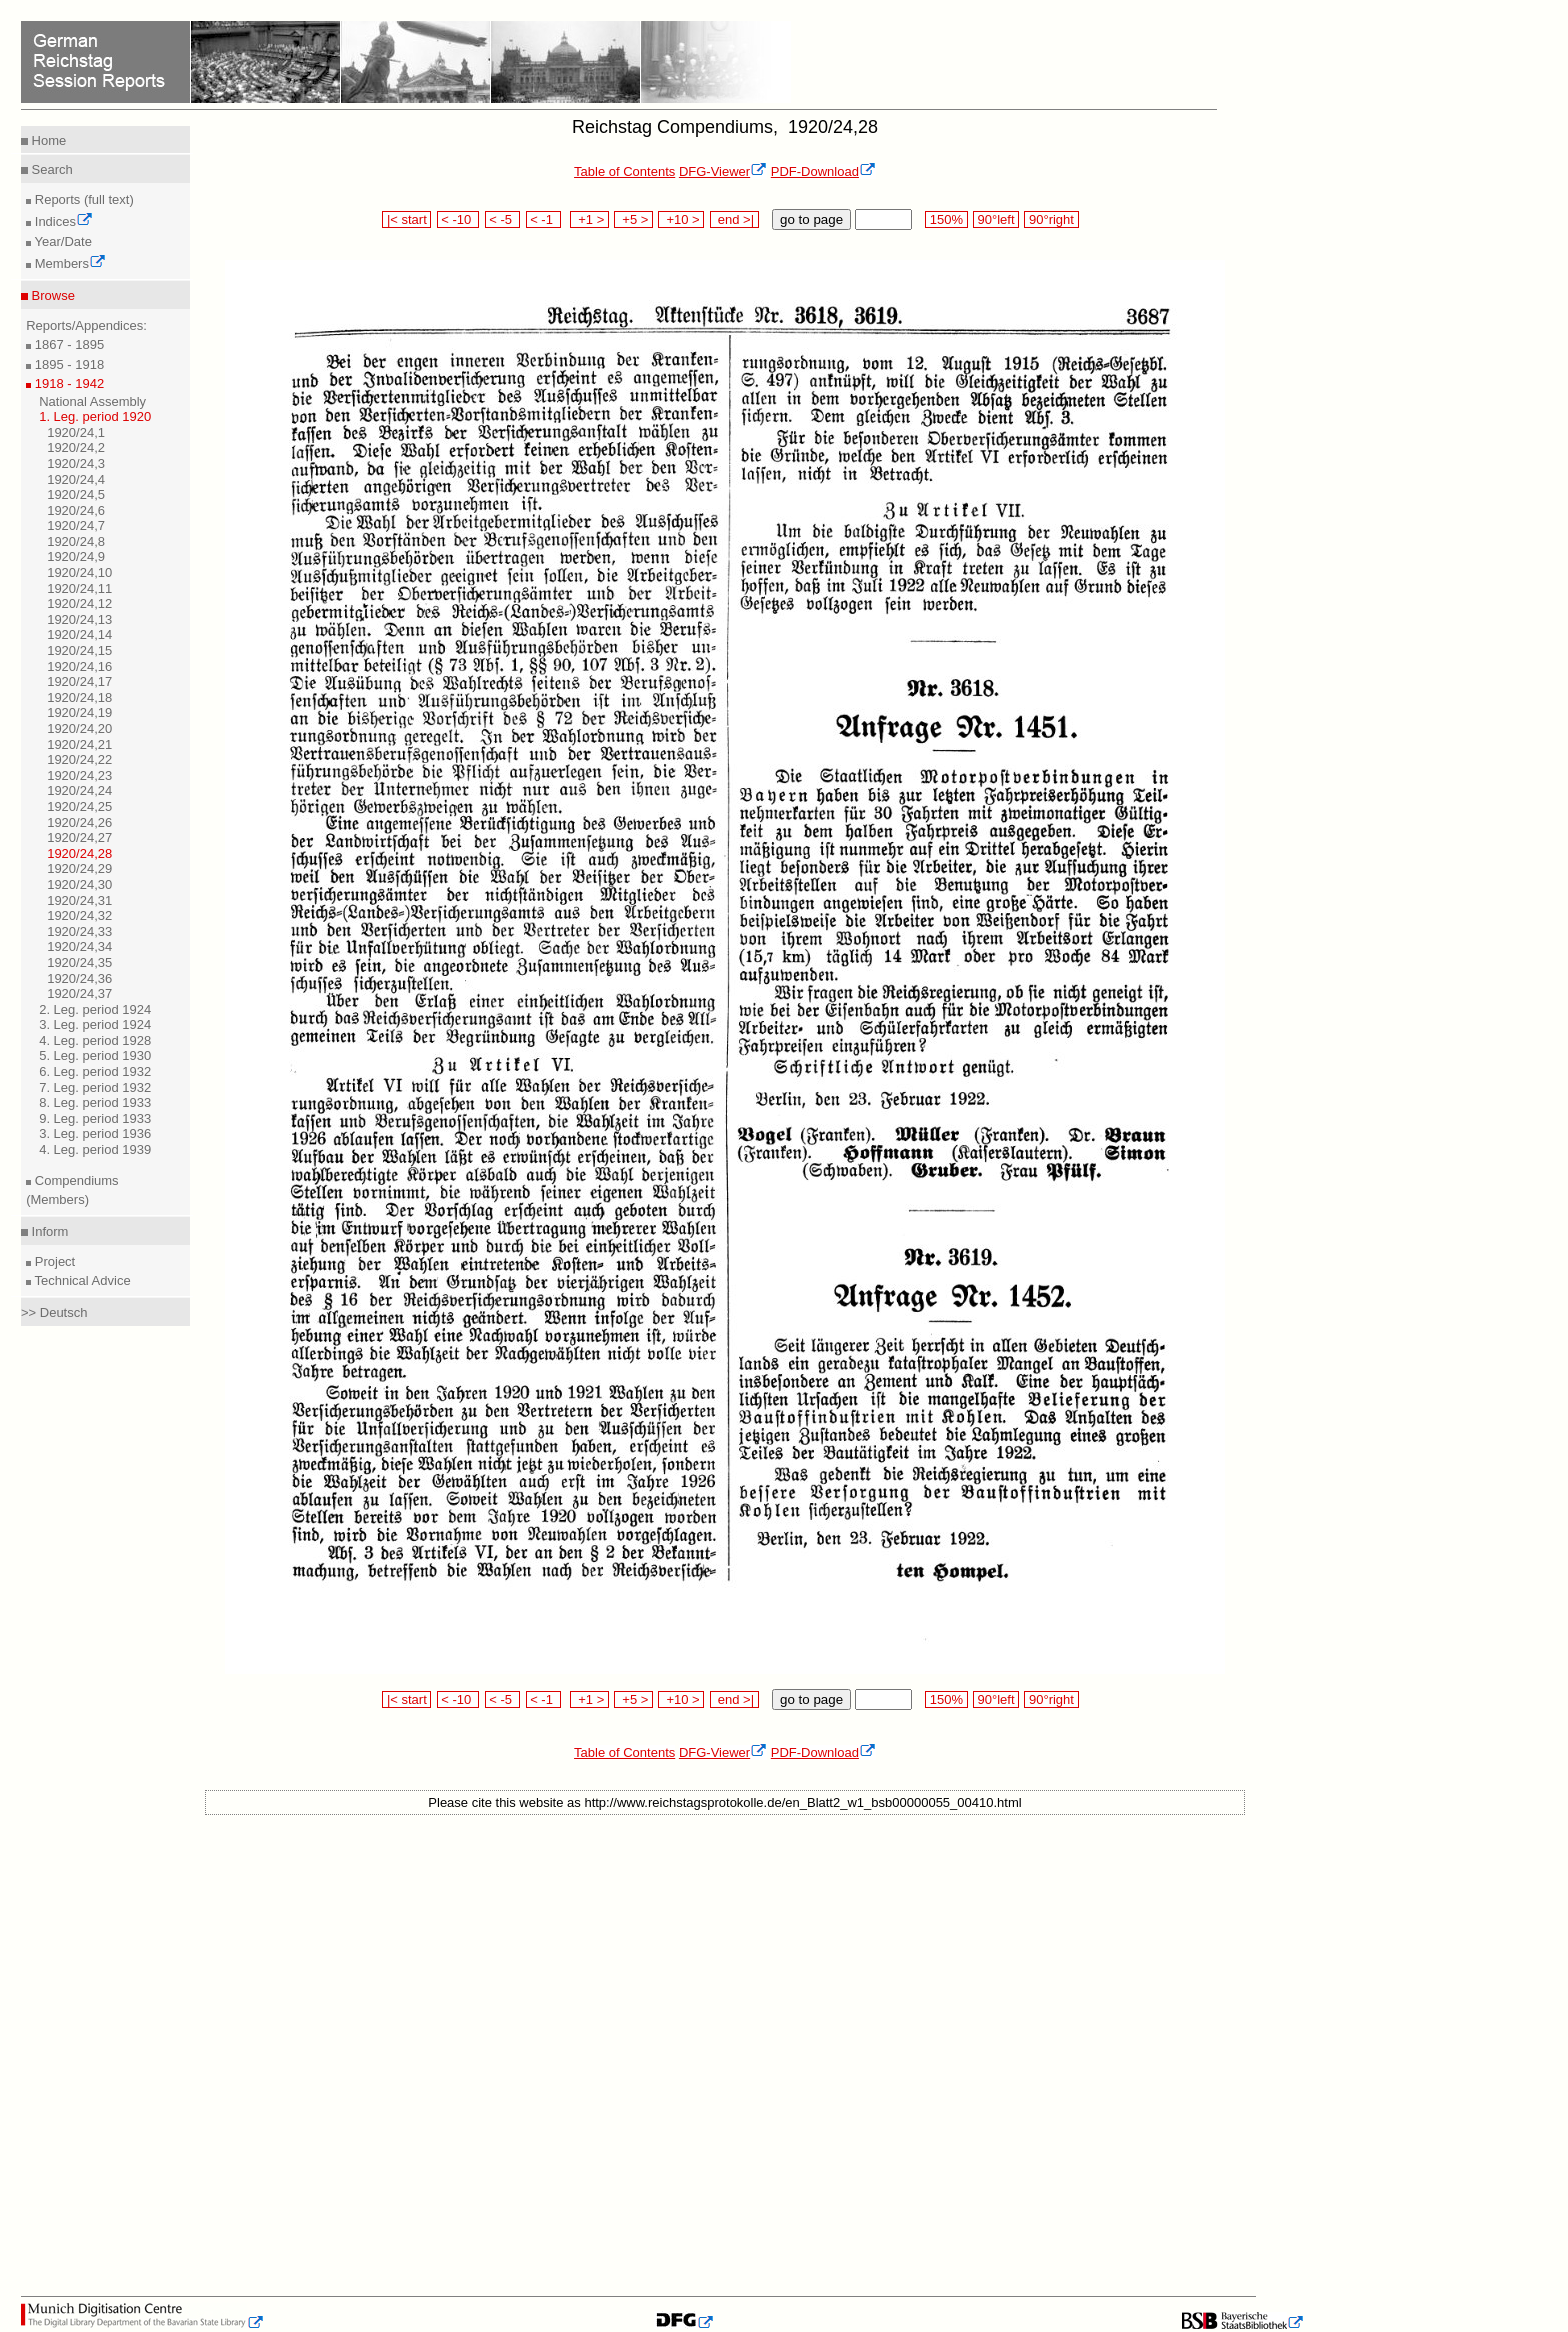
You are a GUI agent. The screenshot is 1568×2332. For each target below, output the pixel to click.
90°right (1051, 219)
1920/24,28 (79, 853)
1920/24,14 (79, 634)
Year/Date (61, 241)
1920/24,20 (79, 728)
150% (946, 219)
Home (47, 140)
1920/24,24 (79, 790)
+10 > (681, 219)
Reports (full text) (82, 199)
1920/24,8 (76, 541)
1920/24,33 (79, 931)
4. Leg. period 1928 (95, 1040)
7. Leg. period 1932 (95, 1087)
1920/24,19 (79, 712)
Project (53, 1261)
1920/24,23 (79, 775)
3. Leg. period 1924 (95, 1024)
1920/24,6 (76, 510)
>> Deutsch (54, 1312)
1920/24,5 (76, 494)
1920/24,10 (79, 572)
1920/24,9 (76, 556)
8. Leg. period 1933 (95, 1102)
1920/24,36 (79, 978)
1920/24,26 (79, 822)
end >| (734, 219)
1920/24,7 (76, 525)
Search (50, 169)
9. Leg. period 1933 (95, 1118)
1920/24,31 (79, 900)
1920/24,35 (79, 962)
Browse (51, 295)
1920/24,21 (79, 744)
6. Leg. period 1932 (95, 1071)
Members (68, 263)
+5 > (633, 219)
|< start (406, 219)
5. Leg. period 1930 (95, 1055)
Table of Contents (624, 171)
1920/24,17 (79, 681)
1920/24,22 (79, 759)
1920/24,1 (76, 432)
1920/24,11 (79, 588)
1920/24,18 (79, 697)
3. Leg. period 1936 (95, 1133)
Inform (48, 1231)
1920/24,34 (79, 946)
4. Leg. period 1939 (95, 1149)
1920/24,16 (79, 666)
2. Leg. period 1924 (95, 1009)
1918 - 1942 (67, 383)
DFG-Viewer (723, 171)
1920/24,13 (79, 619)
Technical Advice (81, 1280)
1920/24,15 (79, 650)
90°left (996, 219)
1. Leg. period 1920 (95, 416)
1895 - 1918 (67, 364)
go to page (811, 219)
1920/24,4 (76, 479)
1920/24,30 (79, 884)
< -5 (503, 219)
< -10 (458, 219)
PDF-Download (823, 171)
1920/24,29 (79, 868)
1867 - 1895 (67, 344)
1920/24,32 (79, 915)
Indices (62, 221)
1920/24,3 (76, 463)
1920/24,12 (79, 603)
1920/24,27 (79, 837)
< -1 (544, 219)
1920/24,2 (76, 447)
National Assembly (92, 401)
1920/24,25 (79, 806)
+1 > (589, 219)
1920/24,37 (79, 993)
